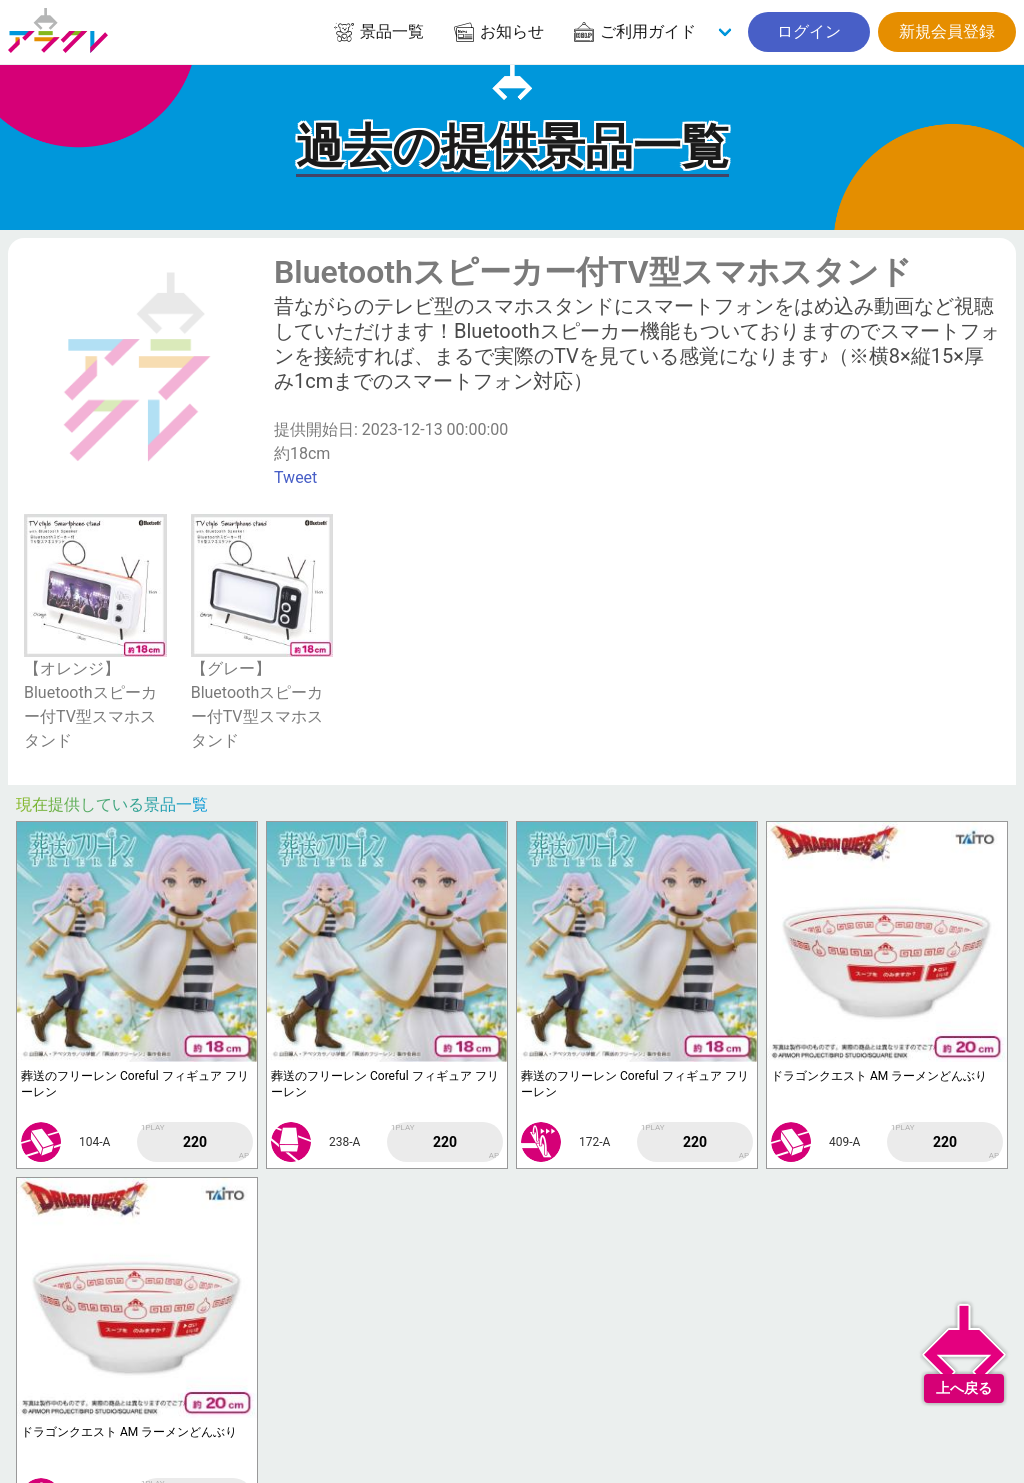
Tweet (295, 477)
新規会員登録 (947, 31)
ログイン (809, 31)
